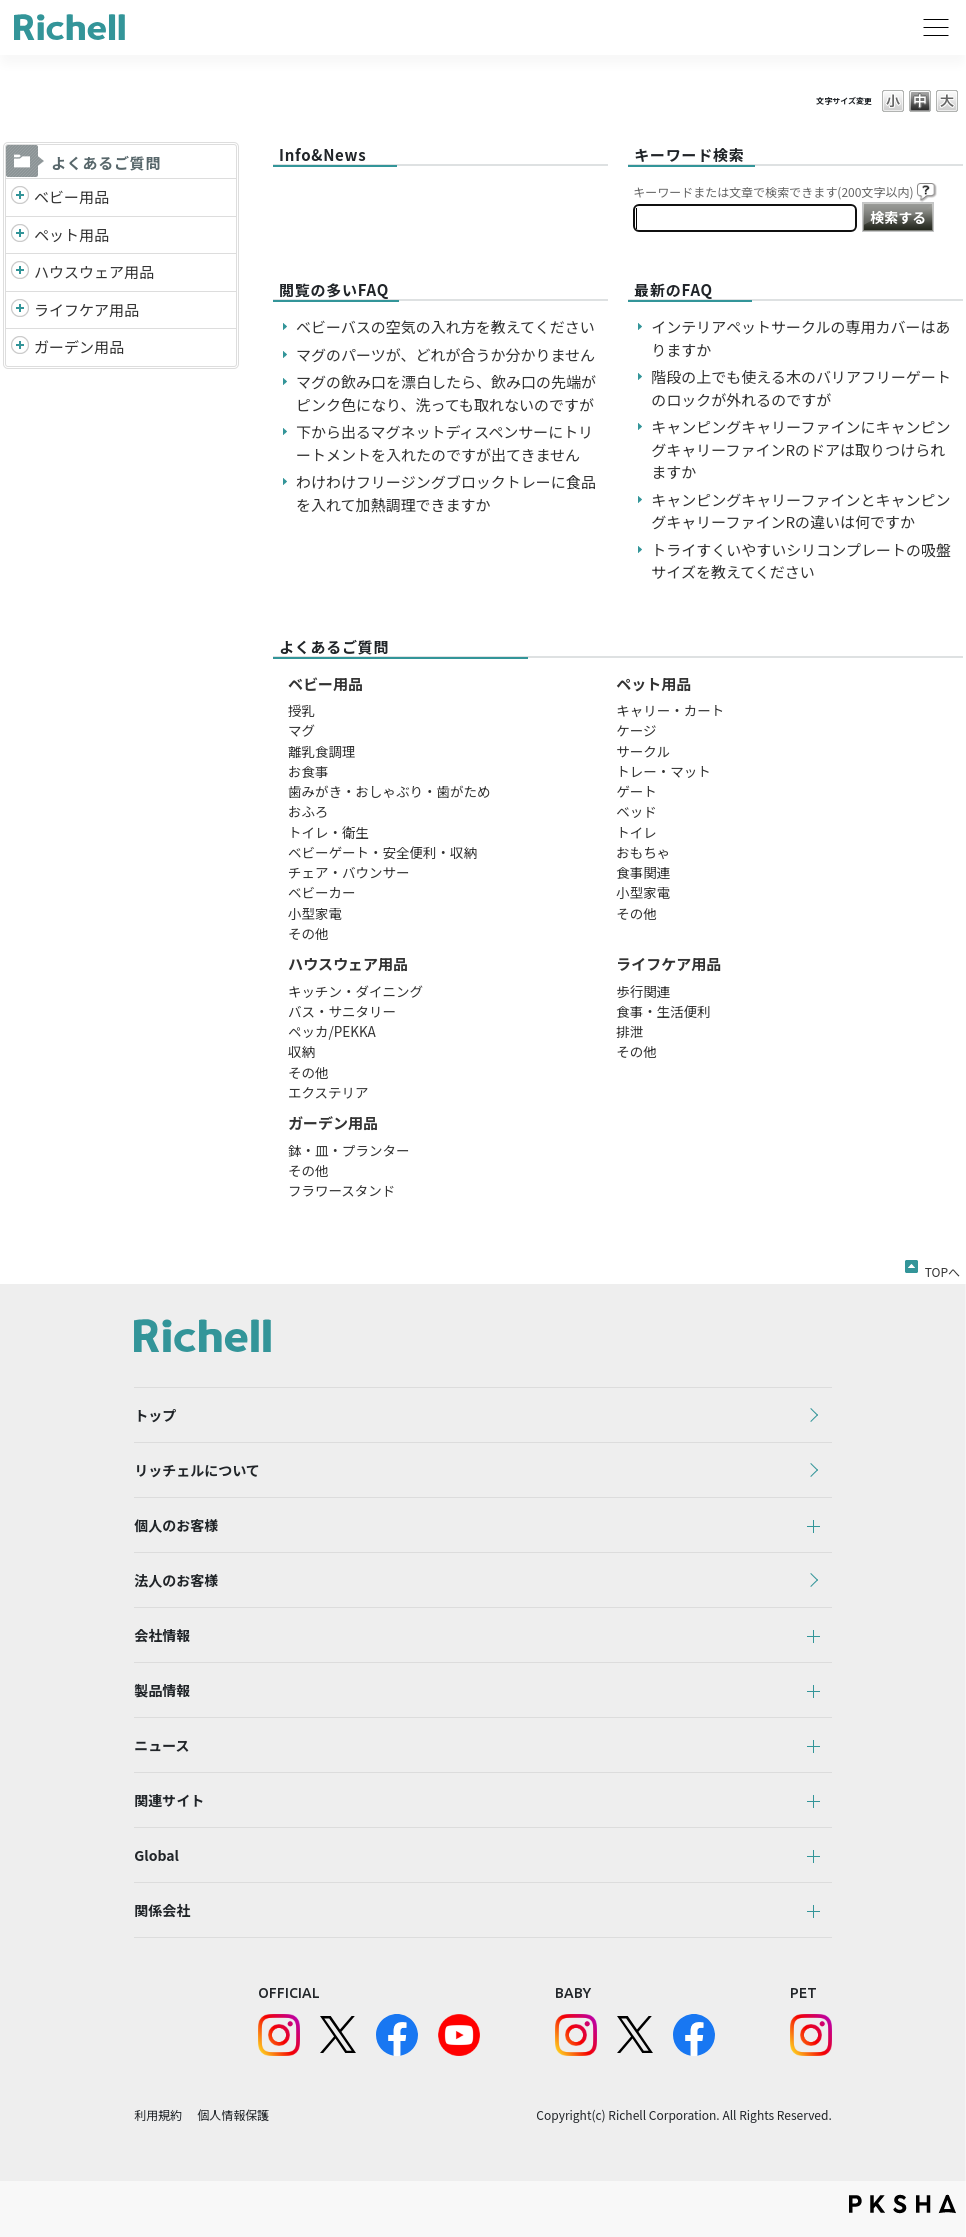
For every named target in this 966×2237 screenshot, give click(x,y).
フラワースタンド (341, 1190)
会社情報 (162, 1635)
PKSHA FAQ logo (902, 2204)
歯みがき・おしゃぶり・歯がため (389, 791)
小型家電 (315, 913)
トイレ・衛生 (328, 832)
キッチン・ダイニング (355, 991)
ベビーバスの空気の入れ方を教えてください (445, 326)
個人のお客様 (176, 1525)
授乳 (301, 710)
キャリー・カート (670, 710)
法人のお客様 (176, 1580)
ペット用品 (71, 234)
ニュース (161, 1745)
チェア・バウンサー (349, 872)
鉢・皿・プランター (349, 1150)
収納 (301, 1051)
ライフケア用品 (86, 309)
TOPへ (942, 1268)
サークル (643, 751)
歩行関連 (643, 991)
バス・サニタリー (342, 1011)
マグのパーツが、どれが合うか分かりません (453, 354)
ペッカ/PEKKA (332, 1031)
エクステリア (328, 1092)
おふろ (308, 811)
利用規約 (158, 2114)
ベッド (636, 811)
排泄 (629, 1031)
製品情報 (162, 1690)
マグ (301, 730)
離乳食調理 (322, 751)
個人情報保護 (233, 2114)
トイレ (636, 832)
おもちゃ (643, 852)
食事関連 (643, 872)
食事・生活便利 (663, 1011)
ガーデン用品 (79, 346)
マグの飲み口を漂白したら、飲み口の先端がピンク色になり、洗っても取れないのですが (446, 393)
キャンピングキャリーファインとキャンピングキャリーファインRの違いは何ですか (800, 511)
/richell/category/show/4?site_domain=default (20, 235)
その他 (308, 933)
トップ (155, 1415)
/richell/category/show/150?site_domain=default (20, 347)
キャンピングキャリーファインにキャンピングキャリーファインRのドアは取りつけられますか (800, 449)
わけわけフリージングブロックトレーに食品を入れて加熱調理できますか (446, 493)
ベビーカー (322, 892)
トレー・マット (663, 771)
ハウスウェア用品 (94, 271)
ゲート (636, 791)
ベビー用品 (71, 196)
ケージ (636, 730)
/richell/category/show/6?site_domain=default (20, 310)
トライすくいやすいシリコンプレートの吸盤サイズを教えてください (801, 561)
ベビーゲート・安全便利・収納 (382, 852)
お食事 (308, 771)
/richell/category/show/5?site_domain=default (20, 197)
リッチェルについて (197, 1470)
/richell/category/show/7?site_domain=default (20, 272)
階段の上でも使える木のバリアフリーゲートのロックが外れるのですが (801, 388)
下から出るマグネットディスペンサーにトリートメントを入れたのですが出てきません (444, 443)
